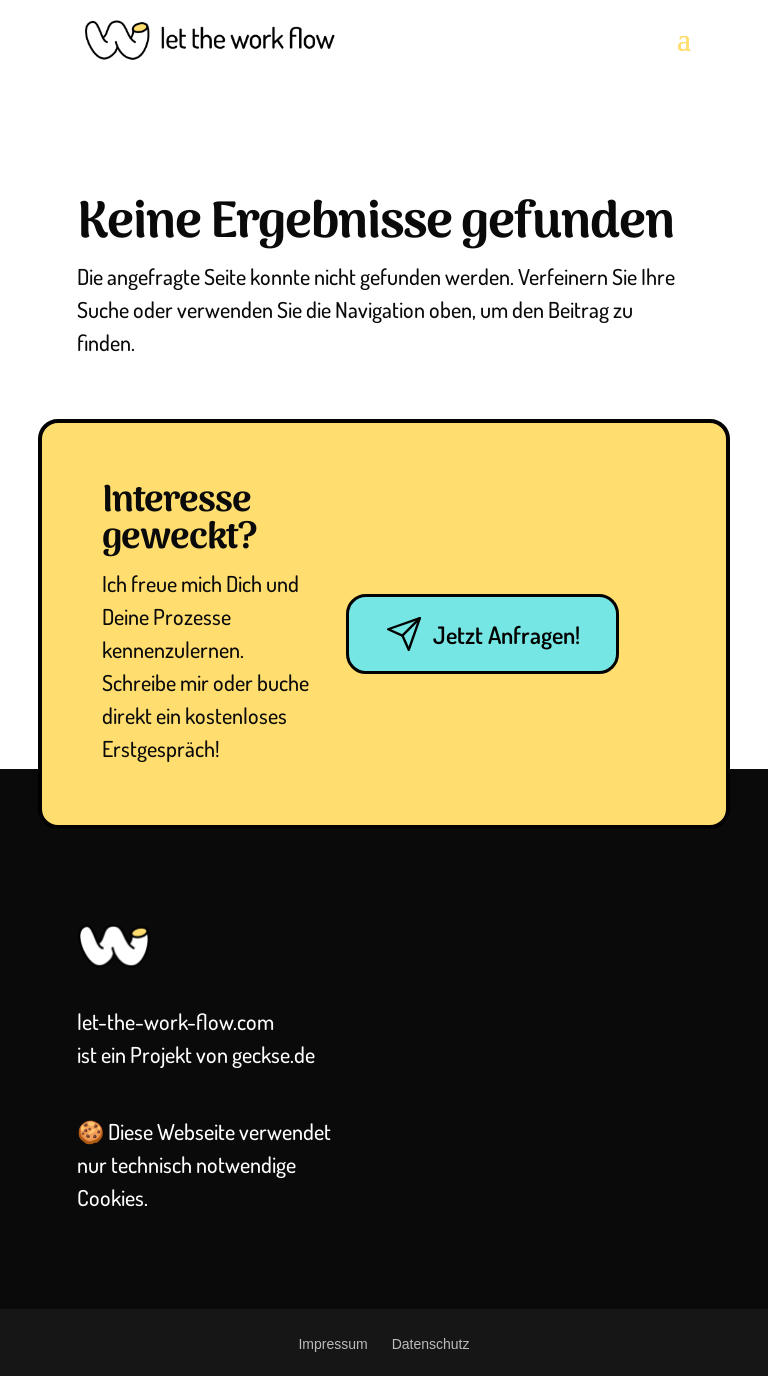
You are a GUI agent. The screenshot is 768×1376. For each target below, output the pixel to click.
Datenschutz (431, 1344)
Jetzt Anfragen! (482, 634)
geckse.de (273, 1054)
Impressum (332, 1344)
